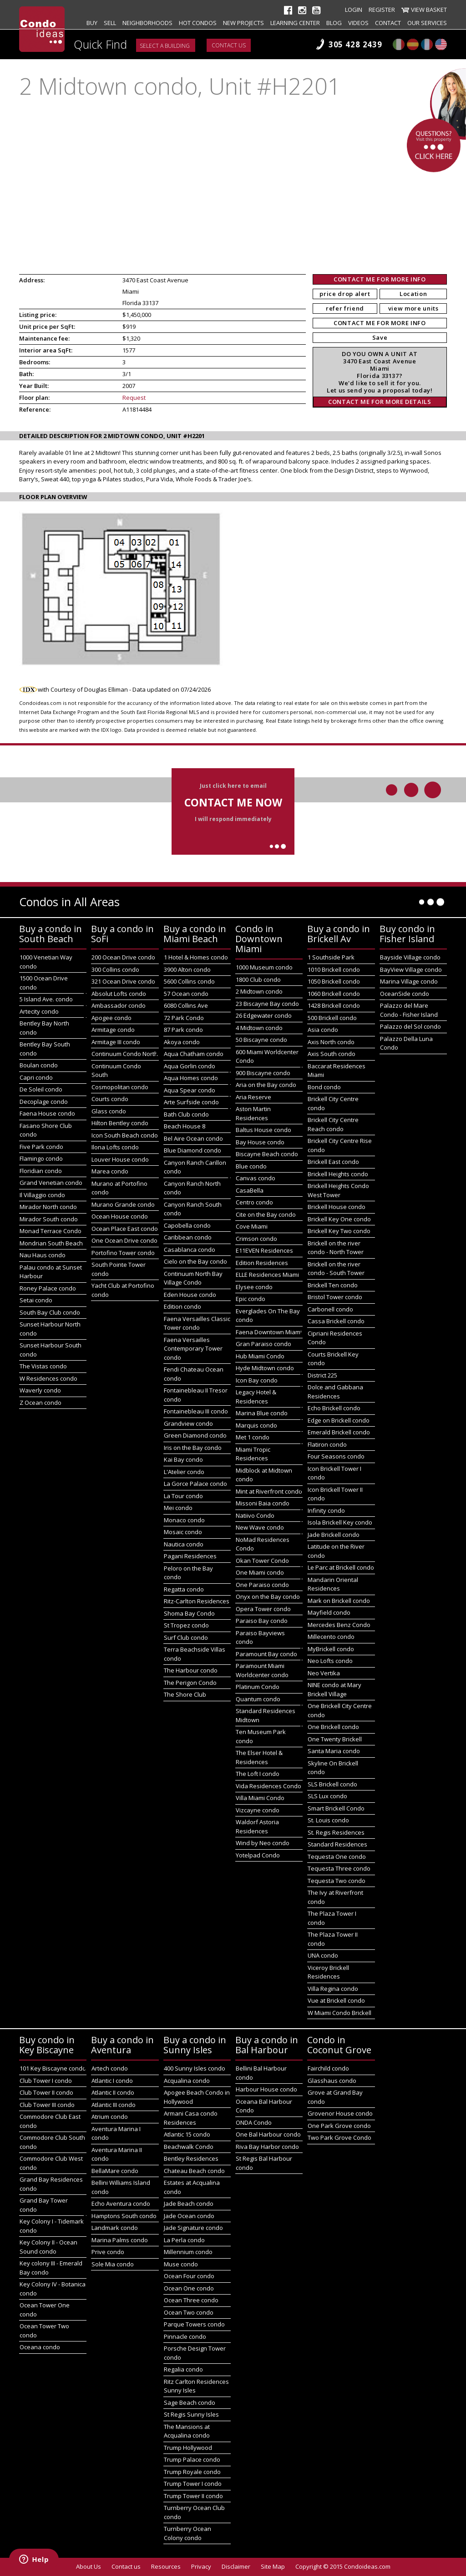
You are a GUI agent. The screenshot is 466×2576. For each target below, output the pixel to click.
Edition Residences (262, 1263)
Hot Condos (198, 23)
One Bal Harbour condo (268, 2134)
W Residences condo (48, 1378)
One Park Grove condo (339, 2126)
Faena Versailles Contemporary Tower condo (193, 1349)
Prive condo (107, 2252)
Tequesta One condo (337, 1856)
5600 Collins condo (189, 981)
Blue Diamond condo (192, 1150)
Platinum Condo (257, 1687)
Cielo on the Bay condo (195, 1261)
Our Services (427, 23)
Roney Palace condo (48, 1288)
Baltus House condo (263, 1130)
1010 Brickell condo (334, 969)
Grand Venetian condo (51, 1182)
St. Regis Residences (336, 1832)
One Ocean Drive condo (124, 1240)
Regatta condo (184, 1589)
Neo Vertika (324, 1673)
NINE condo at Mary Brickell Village (334, 1689)
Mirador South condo (49, 1219)
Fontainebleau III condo (196, 1411)
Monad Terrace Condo (50, 1231)
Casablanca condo (189, 1249)
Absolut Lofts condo (118, 994)
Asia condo (323, 1029)
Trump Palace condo (192, 2459)
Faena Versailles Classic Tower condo (197, 1323)
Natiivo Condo (255, 1515)
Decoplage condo (44, 1101)
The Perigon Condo (190, 1682)
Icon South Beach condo (124, 1135)
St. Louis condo (328, 1820)
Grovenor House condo (340, 2113)
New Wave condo (260, 1527)
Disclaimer (236, 2566)
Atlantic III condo (113, 2105)
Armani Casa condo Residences (191, 2118)
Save (380, 337)
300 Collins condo (115, 969)
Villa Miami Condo (260, 1798)
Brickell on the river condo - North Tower (336, 1247)
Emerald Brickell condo (339, 1432)
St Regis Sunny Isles (191, 2414)
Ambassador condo (118, 1005)
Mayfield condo (329, 1612)
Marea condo (109, 1171)
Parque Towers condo (194, 2324)
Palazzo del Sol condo (410, 1026)
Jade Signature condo (193, 2228)
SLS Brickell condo (332, 1784)
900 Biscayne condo (263, 1073)
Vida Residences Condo (268, 1786)
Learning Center (295, 23)
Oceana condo (40, 2347)
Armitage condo (113, 1029)
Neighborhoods (147, 23)
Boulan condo (39, 1065)
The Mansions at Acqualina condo (187, 2431)
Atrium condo (109, 2116)
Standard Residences (337, 1844)
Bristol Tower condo (335, 1297)
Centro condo (254, 1202)
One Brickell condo (333, 1727)
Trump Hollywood (188, 2447)
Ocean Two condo (188, 2312)
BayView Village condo (411, 969)
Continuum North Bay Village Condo (193, 1278)
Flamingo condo (41, 1158)
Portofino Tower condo (123, 1253)
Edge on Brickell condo (339, 1420)
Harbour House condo (266, 2089)
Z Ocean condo (40, 1402)
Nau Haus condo (43, 1255)
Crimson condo (256, 1238)
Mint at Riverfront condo (269, 1491)
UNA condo (323, 1955)
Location (413, 294)
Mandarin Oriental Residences (333, 1584)
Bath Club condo (186, 1114)
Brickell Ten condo (333, 1285)
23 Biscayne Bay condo (267, 1004)
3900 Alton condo (187, 969)
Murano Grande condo (123, 1204)
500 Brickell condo (332, 1018)
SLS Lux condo (327, 1796)
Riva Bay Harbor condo (267, 2146)
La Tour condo (183, 1496)
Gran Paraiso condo (263, 1344)
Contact (388, 23)
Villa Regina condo (333, 1988)
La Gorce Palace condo (195, 1483)
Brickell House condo (336, 1207)
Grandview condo (188, 1423)
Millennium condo (188, 2252)
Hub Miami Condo (260, 1356)
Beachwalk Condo (188, 2146)
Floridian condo (41, 1171)
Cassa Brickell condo (336, 1321)
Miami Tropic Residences (253, 1454)
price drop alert (344, 294)
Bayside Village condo (410, 957)
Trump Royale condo (192, 2472)
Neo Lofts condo (330, 1661)
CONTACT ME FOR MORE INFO (380, 279)
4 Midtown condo (259, 1028)
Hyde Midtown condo (265, 1368)
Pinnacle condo (185, 2336)
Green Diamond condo (195, 1435)
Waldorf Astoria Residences (257, 1826)
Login (353, 9)
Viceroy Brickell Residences (328, 1972)
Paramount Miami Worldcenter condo (262, 1670)
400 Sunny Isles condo (194, 2068)
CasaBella (249, 1190)
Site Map (273, 2566)
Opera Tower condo (263, 1609)
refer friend (345, 308)
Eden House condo (190, 1295)
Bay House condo (260, 1142)
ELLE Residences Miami (267, 1274)
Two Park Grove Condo (339, 2137)
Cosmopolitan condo (119, 1087)
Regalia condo (183, 2369)
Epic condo (250, 1299)
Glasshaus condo (332, 2080)
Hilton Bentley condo (119, 1123)
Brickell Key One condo (339, 1219)
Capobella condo (187, 1225)
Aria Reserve (253, 1097)
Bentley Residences (191, 2158)
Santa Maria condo (334, 1751)
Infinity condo (326, 1510)
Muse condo (181, 2264)
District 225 (322, 1375)
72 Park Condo (184, 1018)
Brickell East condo (333, 1162)
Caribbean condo (188, 1237)
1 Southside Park (331, 957)
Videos (358, 23)
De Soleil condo (41, 1089)
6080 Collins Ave (186, 1005)
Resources (166, 2566)
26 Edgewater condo (264, 1015)
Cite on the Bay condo (266, 1214)
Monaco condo (184, 1520)
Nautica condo (183, 1544)
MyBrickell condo (331, 1649)
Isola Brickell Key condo (340, 1522)
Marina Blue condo (262, 1413)
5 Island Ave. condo (46, 999)
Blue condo (251, 1166)
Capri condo (36, 1077)
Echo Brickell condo (334, 1408)
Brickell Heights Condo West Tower (338, 1190)
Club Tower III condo (47, 2105)
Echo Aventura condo (120, 2203)
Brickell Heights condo (338, 1174)
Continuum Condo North (124, 1054)
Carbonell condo (330, 1309)
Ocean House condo (119, 1216)
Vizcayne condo (257, 1810)
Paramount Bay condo (266, 1654)
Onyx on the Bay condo (268, 1596)
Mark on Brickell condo (339, 1601)
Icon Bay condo (257, 1380)
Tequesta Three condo (339, 1868)
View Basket (429, 9)
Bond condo (324, 1087)
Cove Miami (252, 1226)
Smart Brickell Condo (336, 1808)
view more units (413, 308)
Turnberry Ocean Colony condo (187, 2533)
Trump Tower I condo (193, 2483)
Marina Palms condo (119, 2240)
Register (382, 9)
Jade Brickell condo (334, 1534)
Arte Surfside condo (191, 1102)
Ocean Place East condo (124, 1228)
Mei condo (178, 1508)
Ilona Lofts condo (115, 1147)
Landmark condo (114, 2228)
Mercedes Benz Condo (339, 1625)
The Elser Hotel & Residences (259, 1757)
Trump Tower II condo (193, 2496)
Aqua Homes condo (191, 1078)
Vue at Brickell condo (336, 2000)
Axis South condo (331, 1054)
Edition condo (182, 1306)
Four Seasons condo (336, 1456)
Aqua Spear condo (189, 1090)
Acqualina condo (187, 2080)
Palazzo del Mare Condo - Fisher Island (409, 1010)
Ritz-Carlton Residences (196, 1601)
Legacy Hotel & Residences (256, 1396)
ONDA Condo (254, 2122)
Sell (110, 23)
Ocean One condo (189, 2288)
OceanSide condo (404, 994)
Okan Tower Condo (262, 1560)
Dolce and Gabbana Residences (335, 1391)
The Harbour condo (191, 1670)
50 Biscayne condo (261, 1040)
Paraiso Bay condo (262, 1621)
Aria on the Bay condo (266, 1085)
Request (134, 397)
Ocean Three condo (191, 2300)
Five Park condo (41, 1147)
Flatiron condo (327, 1444)
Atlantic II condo (112, 2092)
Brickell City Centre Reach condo (333, 1124)
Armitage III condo (115, 1042)
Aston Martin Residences (253, 1113)
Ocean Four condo (189, 2276)
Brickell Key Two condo (339, 1231)
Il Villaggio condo (42, 1195)
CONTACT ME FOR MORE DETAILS (379, 402)
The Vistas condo (43, 1366)
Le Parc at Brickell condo (341, 1567)
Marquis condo (256, 1425)
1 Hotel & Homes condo (196, 957)
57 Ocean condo (186, 994)
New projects (243, 23)
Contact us (229, 45)
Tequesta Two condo (336, 1881)
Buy (91, 23)
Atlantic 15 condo (187, 2134)
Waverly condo (40, 1390)
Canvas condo (255, 1178)
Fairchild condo (328, 2068)
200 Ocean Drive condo (123, 957)
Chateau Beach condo (194, 2171)
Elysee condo (254, 1287)
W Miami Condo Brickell (339, 2013)
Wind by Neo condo (262, 1843)
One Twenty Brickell (335, 1739)
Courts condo (109, 1099)
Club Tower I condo (46, 2080)
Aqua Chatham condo (193, 1054)
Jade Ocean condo (189, 2216)
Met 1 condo (252, 1437)
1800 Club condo (258, 979)
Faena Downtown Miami (269, 1332)
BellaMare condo (114, 2171)
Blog (334, 23)
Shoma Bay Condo (189, 1613)
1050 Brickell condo (334, 981)
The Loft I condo (257, 1774)
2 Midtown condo (259, 991)
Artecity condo (39, 1011)
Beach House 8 (184, 1126)
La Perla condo (184, 2240)
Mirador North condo (48, 1207)
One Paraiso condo (262, 1585)
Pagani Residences (190, 1556)
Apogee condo (111, 1018)
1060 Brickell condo (334, 994)
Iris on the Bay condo (193, 1448)
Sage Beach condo (189, 2402)
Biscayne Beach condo (267, 1154)
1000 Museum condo (264, 967)
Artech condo (109, 2068)
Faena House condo (47, 1113)
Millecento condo (331, 1636)
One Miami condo (260, 1572)
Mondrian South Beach (51, 1243)
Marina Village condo (409, 981)
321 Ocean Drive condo (123, 981)
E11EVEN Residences (264, 1250)
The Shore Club (185, 1694)
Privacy (201, 2566)
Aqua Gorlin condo (189, 1066)
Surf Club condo (186, 1637)
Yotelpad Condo (258, 1855)
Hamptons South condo (124, 2216)
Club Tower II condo (46, 2092)
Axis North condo (331, 1042)
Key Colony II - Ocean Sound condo (48, 2246)
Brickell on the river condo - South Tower (336, 1268)
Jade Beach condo (188, 2203)
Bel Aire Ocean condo (193, 1138)
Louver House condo (120, 1159)
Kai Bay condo (183, 1459)
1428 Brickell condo (334, 1005)
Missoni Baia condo (262, 1503)
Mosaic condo (183, 1532)
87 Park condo (183, 1029)
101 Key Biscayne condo (53, 2068)
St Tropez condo (186, 1625)
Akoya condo (182, 1042)
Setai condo (36, 1300)
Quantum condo (258, 1699)
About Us (88, 2566)
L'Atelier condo (184, 1472)
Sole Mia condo (112, 2264)
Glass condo (108, 1111)
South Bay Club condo (50, 1312)
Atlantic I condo (112, 2080)
